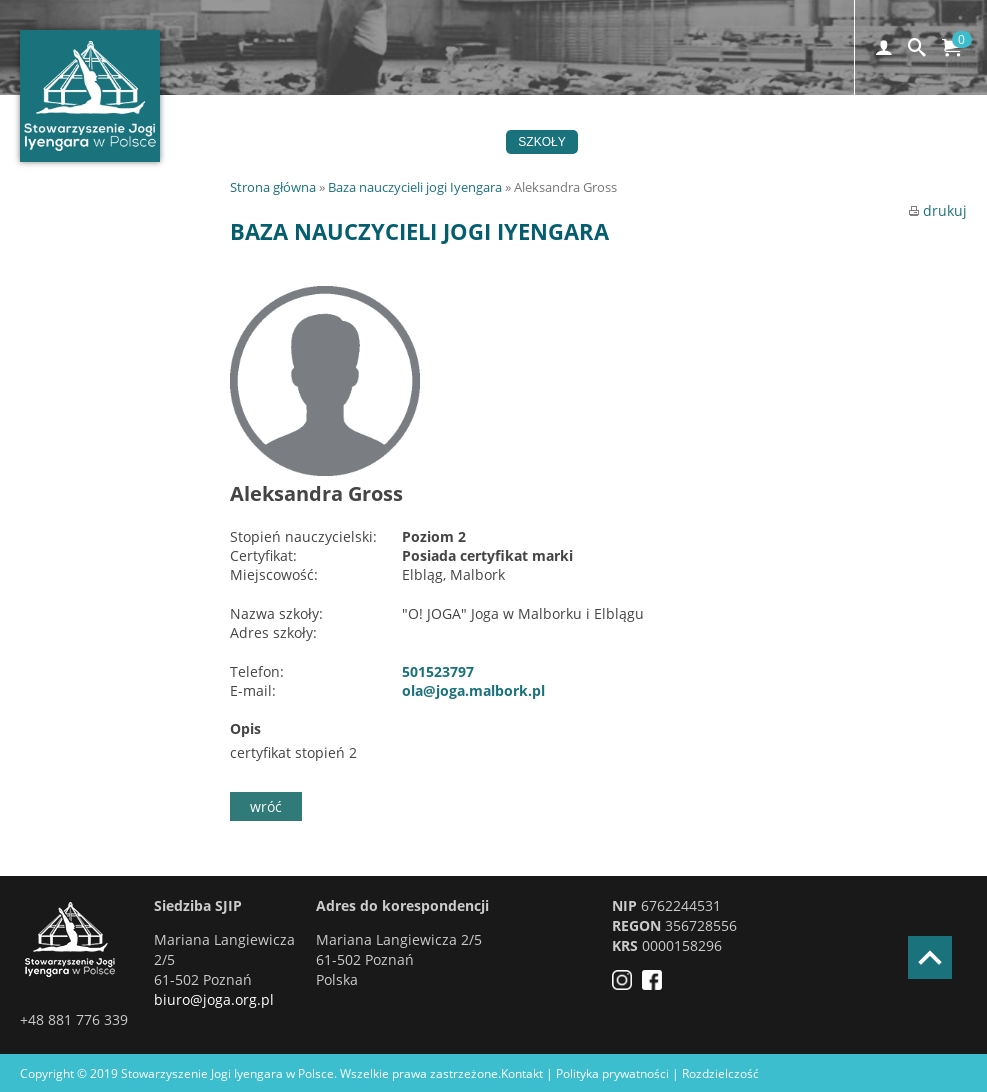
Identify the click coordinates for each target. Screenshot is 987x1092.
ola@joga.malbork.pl (473, 690)
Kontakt (302, 166)
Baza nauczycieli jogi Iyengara (415, 187)
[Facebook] (657, 984)
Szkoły (541, 142)
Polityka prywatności (612, 1073)
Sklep (380, 166)
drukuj (938, 210)
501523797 (438, 671)
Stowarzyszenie (653, 142)
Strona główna (273, 187)
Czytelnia (895, 142)
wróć (266, 806)
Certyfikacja (785, 142)
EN (440, 166)
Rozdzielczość (720, 1073)
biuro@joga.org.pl (214, 999)
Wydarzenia (446, 142)
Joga (358, 142)
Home (292, 142)
